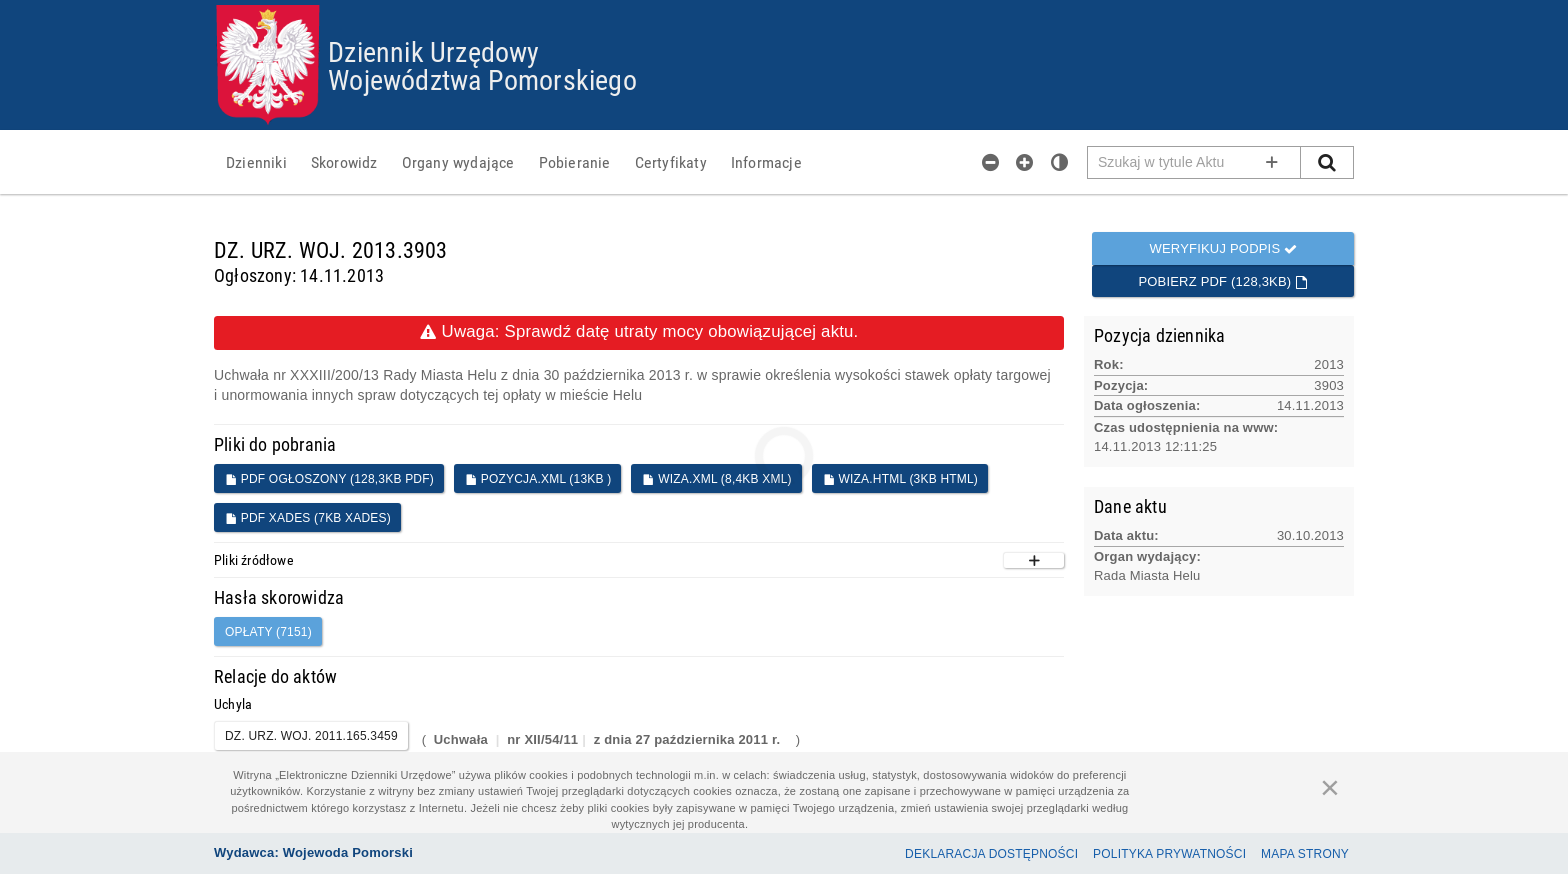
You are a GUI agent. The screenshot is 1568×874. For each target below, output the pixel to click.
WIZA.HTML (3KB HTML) (900, 479)
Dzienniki (256, 162)
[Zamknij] (1330, 787)
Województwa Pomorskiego (482, 79)
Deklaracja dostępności (991, 854)
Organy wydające (458, 162)
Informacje (766, 162)
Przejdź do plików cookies (784, 5)
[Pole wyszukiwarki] (1194, 162)
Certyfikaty (671, 162)
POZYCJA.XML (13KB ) (538, 479)
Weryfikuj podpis (1223, 248)
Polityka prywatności (1169, 854)
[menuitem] (256, 162)
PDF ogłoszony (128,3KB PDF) (329, 479)
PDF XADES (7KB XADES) (308, 518)
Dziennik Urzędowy (433, 51)
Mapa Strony (1305, 854)
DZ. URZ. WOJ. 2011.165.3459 (311, 736)
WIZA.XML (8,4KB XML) (716, 479)
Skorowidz (344, 162)
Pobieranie (575, 162)
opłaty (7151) (268, 632)
